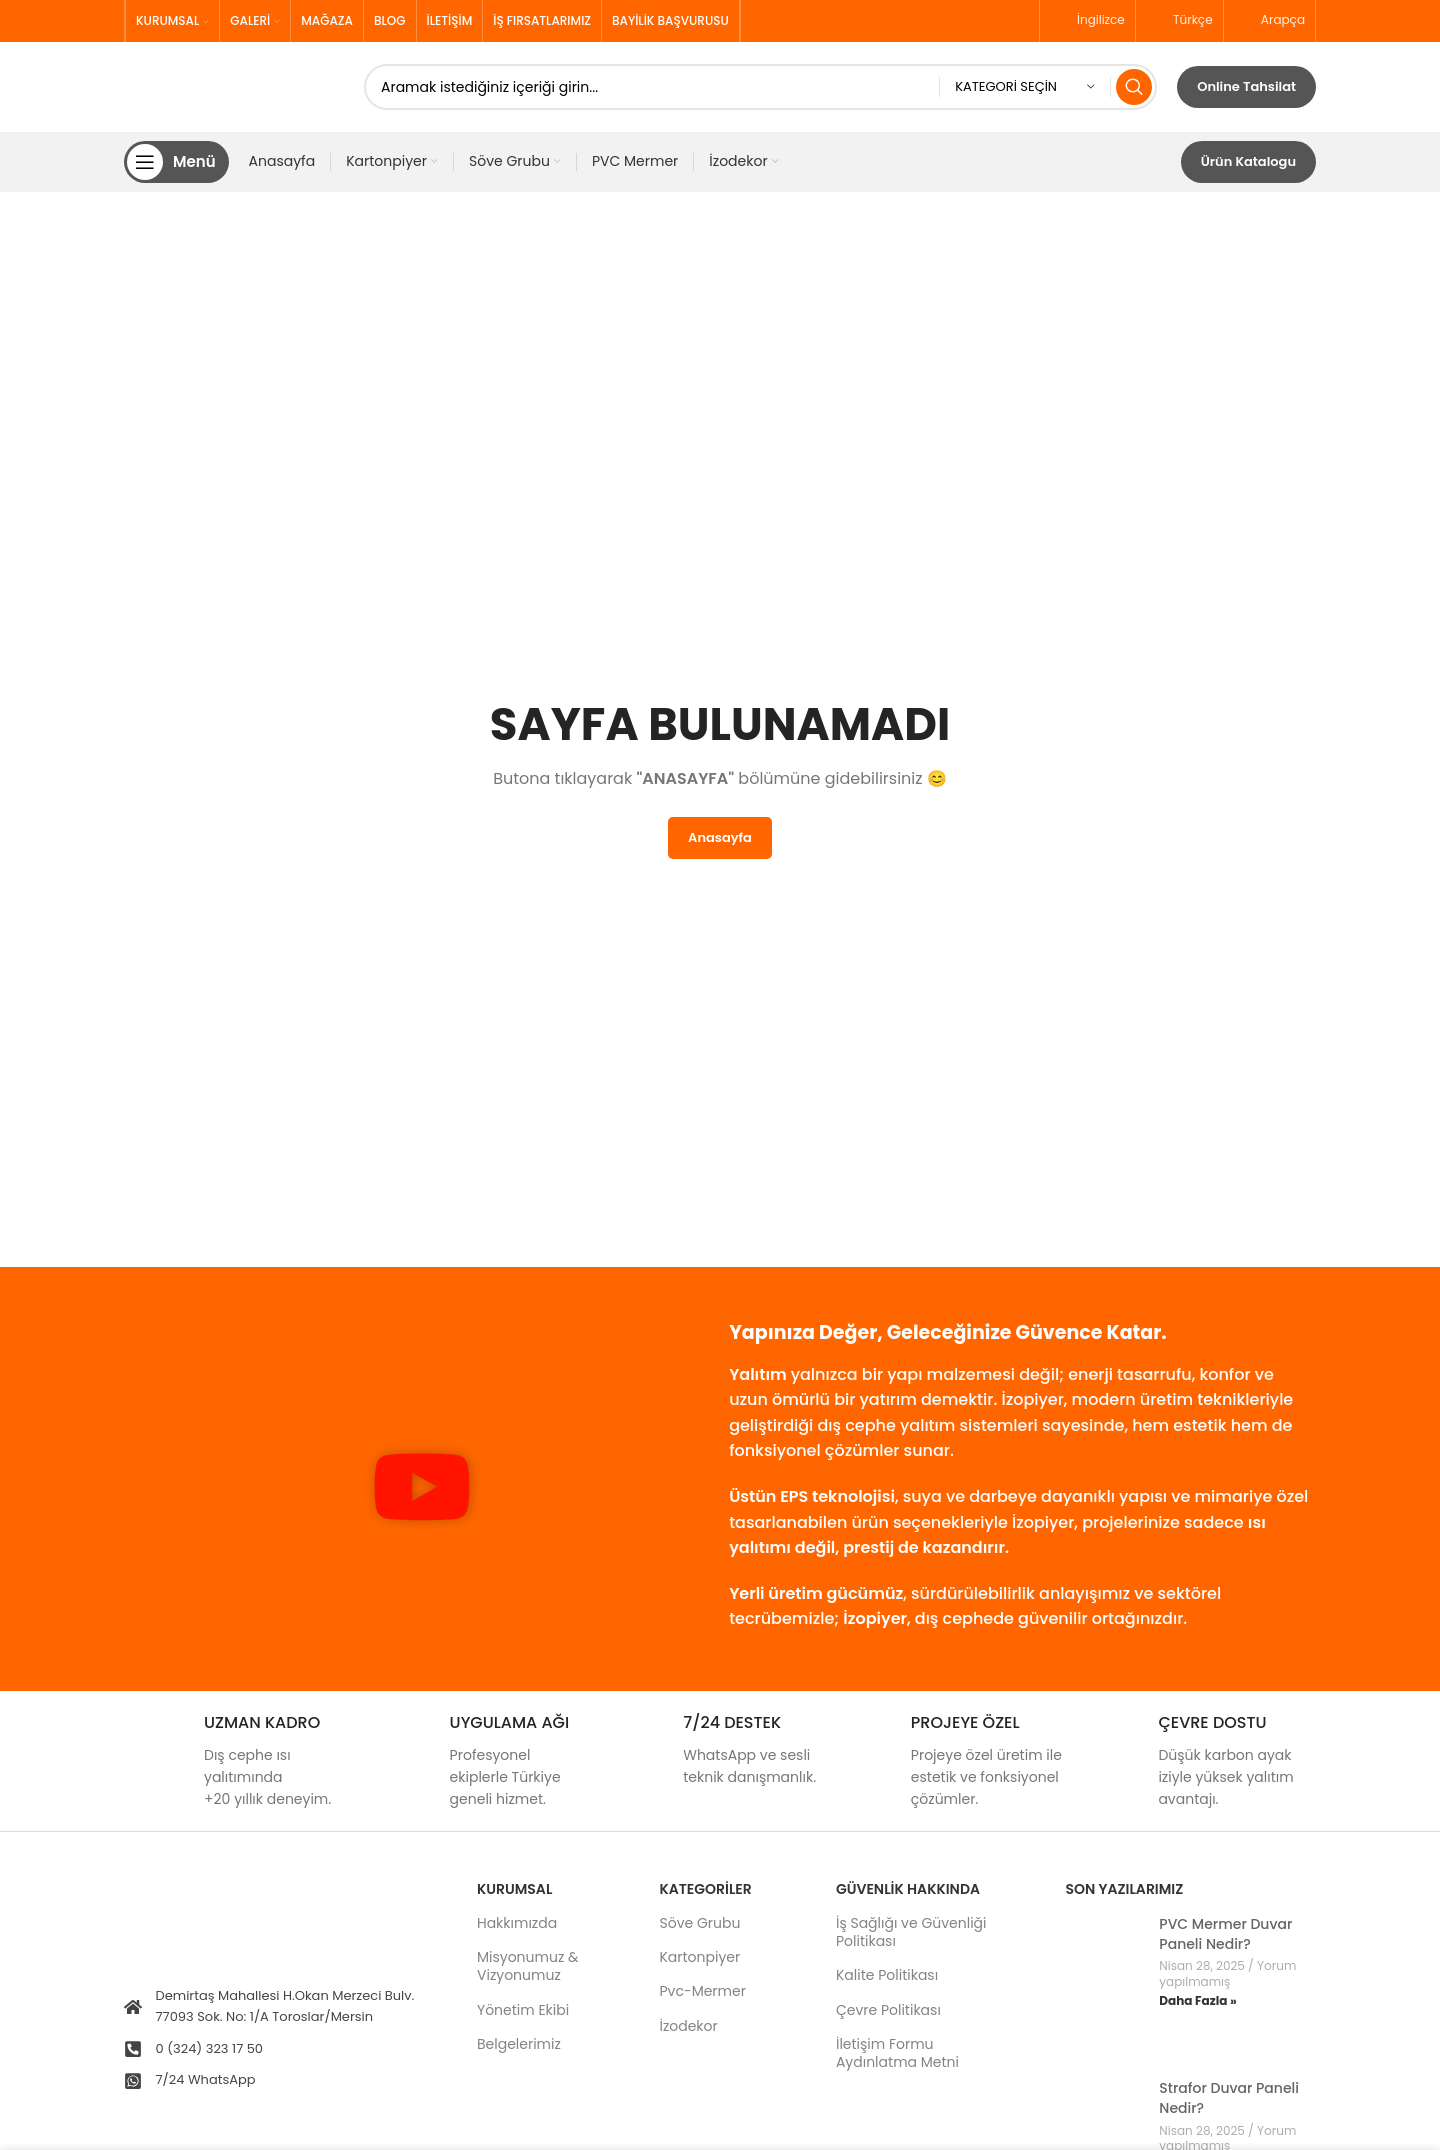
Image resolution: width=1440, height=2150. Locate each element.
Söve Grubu (699, 1923)
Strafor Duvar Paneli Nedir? (1229, 2099)
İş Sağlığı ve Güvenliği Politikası (911, 1932)
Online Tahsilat (1246, 86)
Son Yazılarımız (1124, 1889)
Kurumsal (514, 1889)
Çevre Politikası (888, 2010)
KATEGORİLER (705, 1889)
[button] (422, 1490)
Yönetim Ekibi (523, 2010)
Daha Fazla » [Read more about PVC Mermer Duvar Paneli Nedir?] (1197, 2001)
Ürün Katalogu (1248, 161)
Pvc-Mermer (702, 1992)
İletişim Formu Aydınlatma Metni (897, 2053)
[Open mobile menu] (176, 162)
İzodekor (688, 2026)
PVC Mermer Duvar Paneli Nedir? (1225, 1934)
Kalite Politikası (887, 1976)
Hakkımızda (517, 1923)
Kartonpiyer (699, 1957)
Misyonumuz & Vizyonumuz (527, 1966)
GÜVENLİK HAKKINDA (908, 1889)
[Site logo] (234, 86)
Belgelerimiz (519, 2044)
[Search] (760, 87)
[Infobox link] (238, 1762)
